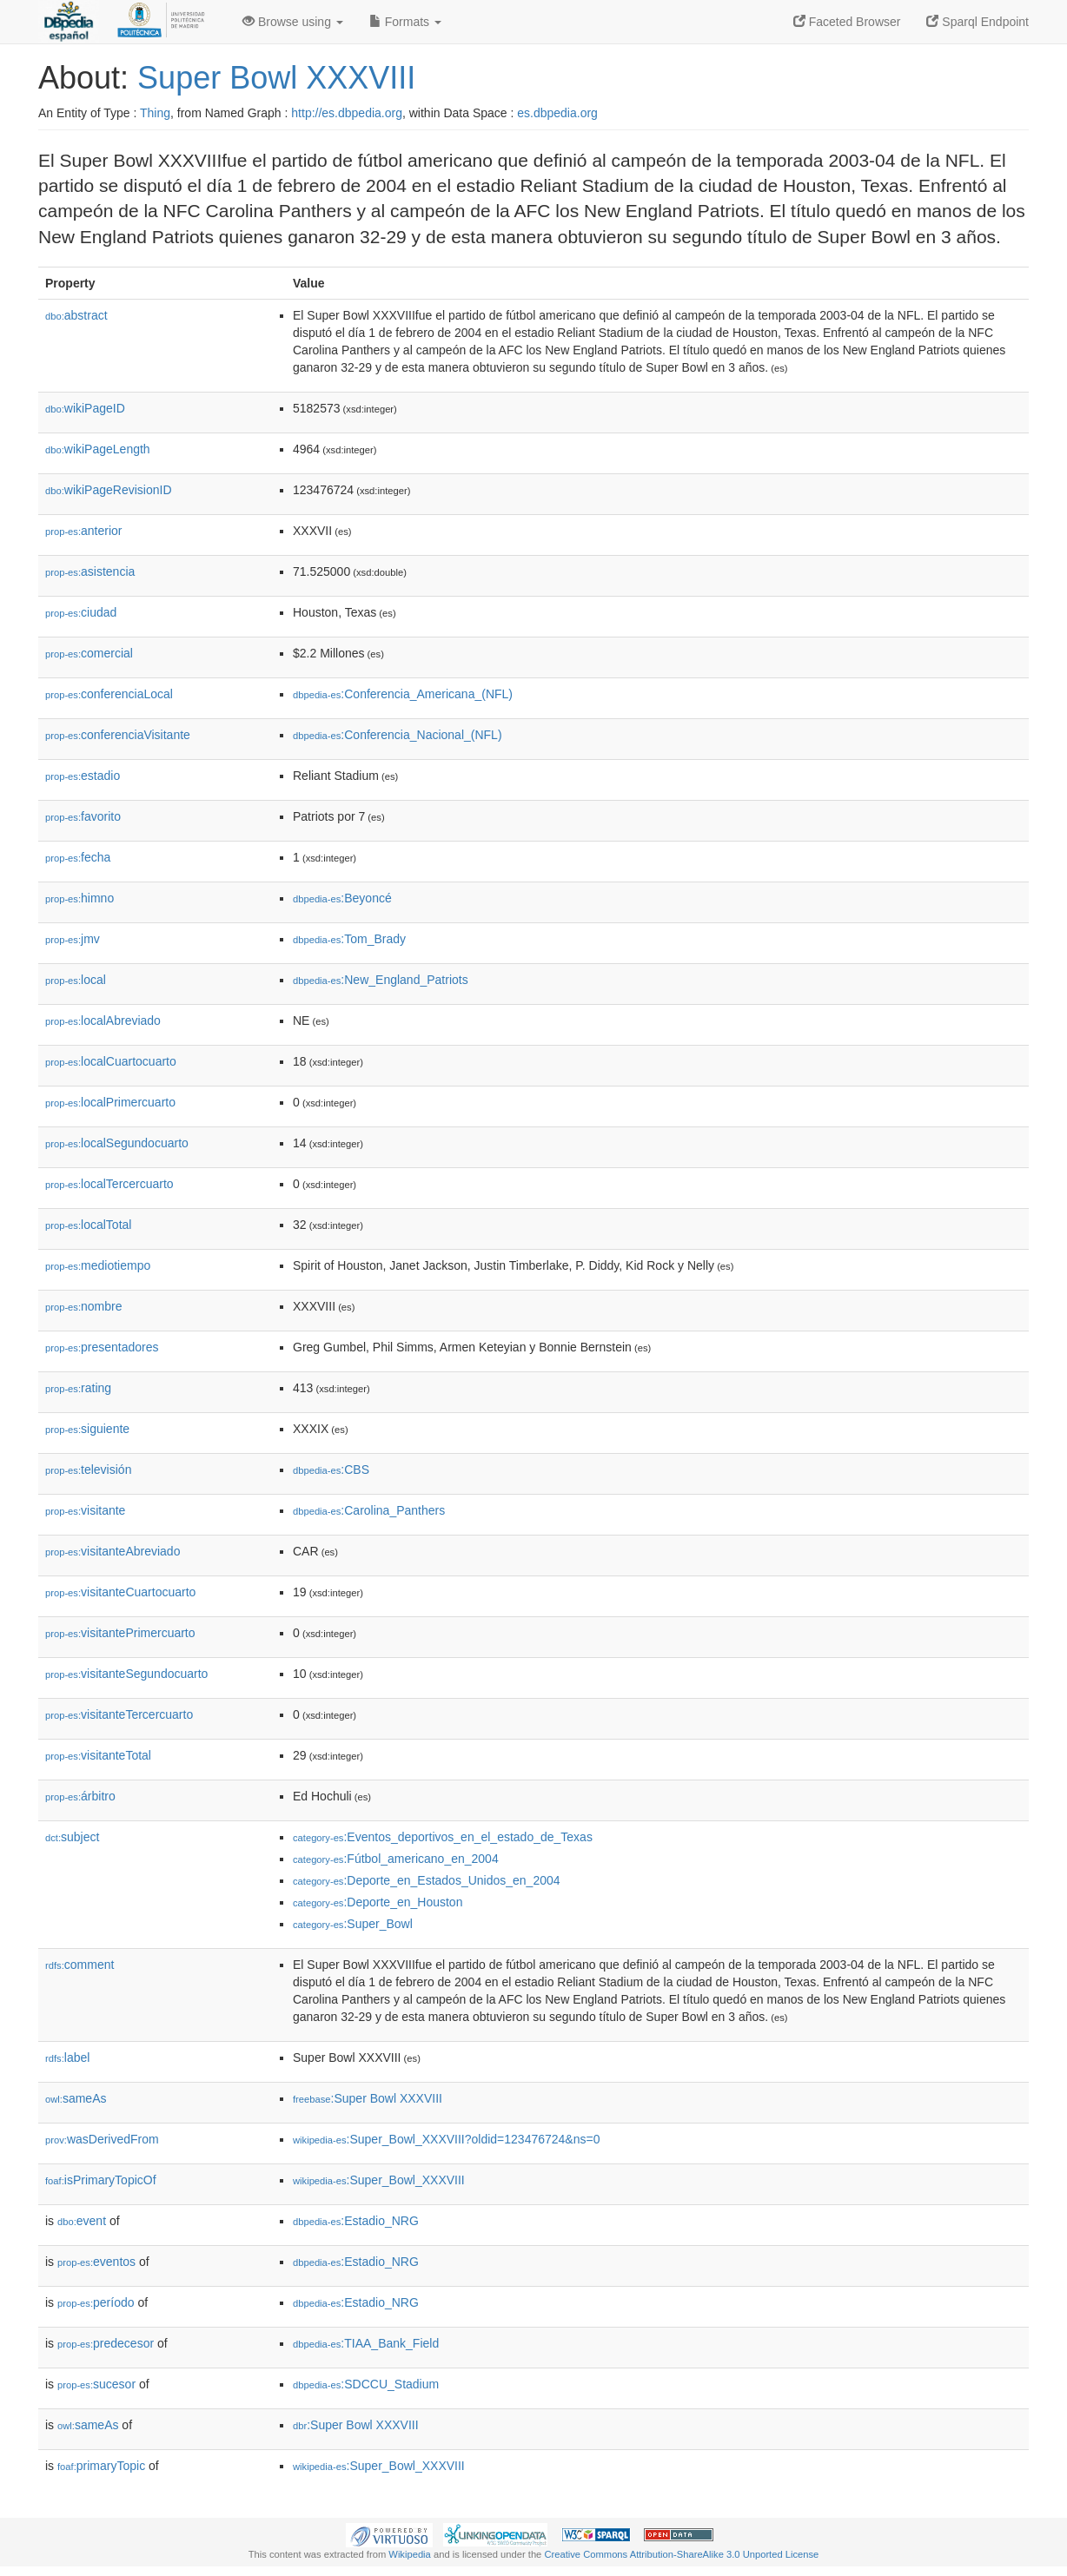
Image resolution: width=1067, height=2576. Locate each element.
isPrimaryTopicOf (100, 2180)
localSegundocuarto (117, 1143)
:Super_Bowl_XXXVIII (379, 2180)
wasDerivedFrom (102, 2139)
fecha (77, 857)
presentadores (102, 1347)
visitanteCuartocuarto (120, 1592)
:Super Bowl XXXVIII (367, 2098)
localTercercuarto (109, 1184)
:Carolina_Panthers (369, 1510)
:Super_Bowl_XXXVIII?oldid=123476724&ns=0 (446, 2139)
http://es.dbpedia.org (346, 113)
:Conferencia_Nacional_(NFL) (397, 735)
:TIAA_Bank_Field (366, 2343)
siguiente (87, 1429)
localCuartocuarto (110, 1061)
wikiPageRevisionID (108, 490)
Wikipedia (409, 2554)
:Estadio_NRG (356, 2221)
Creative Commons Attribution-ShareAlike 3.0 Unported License (681, 2554)
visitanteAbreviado (112, 1551)
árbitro (80, 1796)
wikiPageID (85, 408)
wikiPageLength (97, 449)
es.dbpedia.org (557, 113)
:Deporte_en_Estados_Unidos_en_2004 (426, 1880)
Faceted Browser (847, 22)
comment (79, 1965)
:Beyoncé (342, 898)
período (96, 2302)
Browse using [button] (292, 22)
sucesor (96, 2384)
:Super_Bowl (353, 1924)
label (67, 2057)
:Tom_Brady (349, 939)
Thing (155, 113)
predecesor (105, 2343)
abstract (76, 315)
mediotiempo (97, 1265)
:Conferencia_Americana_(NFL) (403, 694)
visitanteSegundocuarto (126, 1674)
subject (72, 1837)
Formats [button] (405, 22)
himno (79, 898)
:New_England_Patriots (380, 980)
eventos (96, 2262)
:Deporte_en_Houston (377, 1902)
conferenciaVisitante (117, 735)
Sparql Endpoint (977, 22)
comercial (89, 653)
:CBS (331, 1469)
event (81, 2221)
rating (78, 1388)
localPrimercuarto (110, 1102)
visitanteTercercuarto (119, 1714)
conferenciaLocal (109, 694)
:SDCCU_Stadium (366, 2384)
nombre (84, 1306)
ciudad (80, 612)
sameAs (75, 2098)
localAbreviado (103, 1020)
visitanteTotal (98, 1755)
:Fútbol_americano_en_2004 (396, 1859)
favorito (83, 816)
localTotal (88, 1225)
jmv (72, 939)
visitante (85, 1510)
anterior (84, 531)
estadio (82, 776)
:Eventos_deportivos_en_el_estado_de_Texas (443, 1837)
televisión (88, 1469)
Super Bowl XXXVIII (276, 78)
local (75, 980)
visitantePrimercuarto (120, 1633)
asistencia (90, 571)
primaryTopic (101, 2466)
